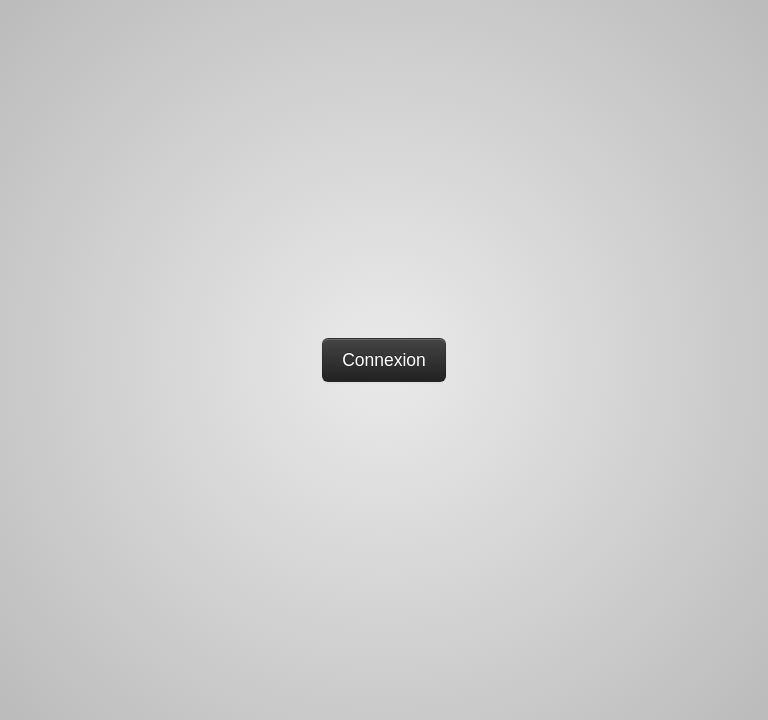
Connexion (384, 360)
